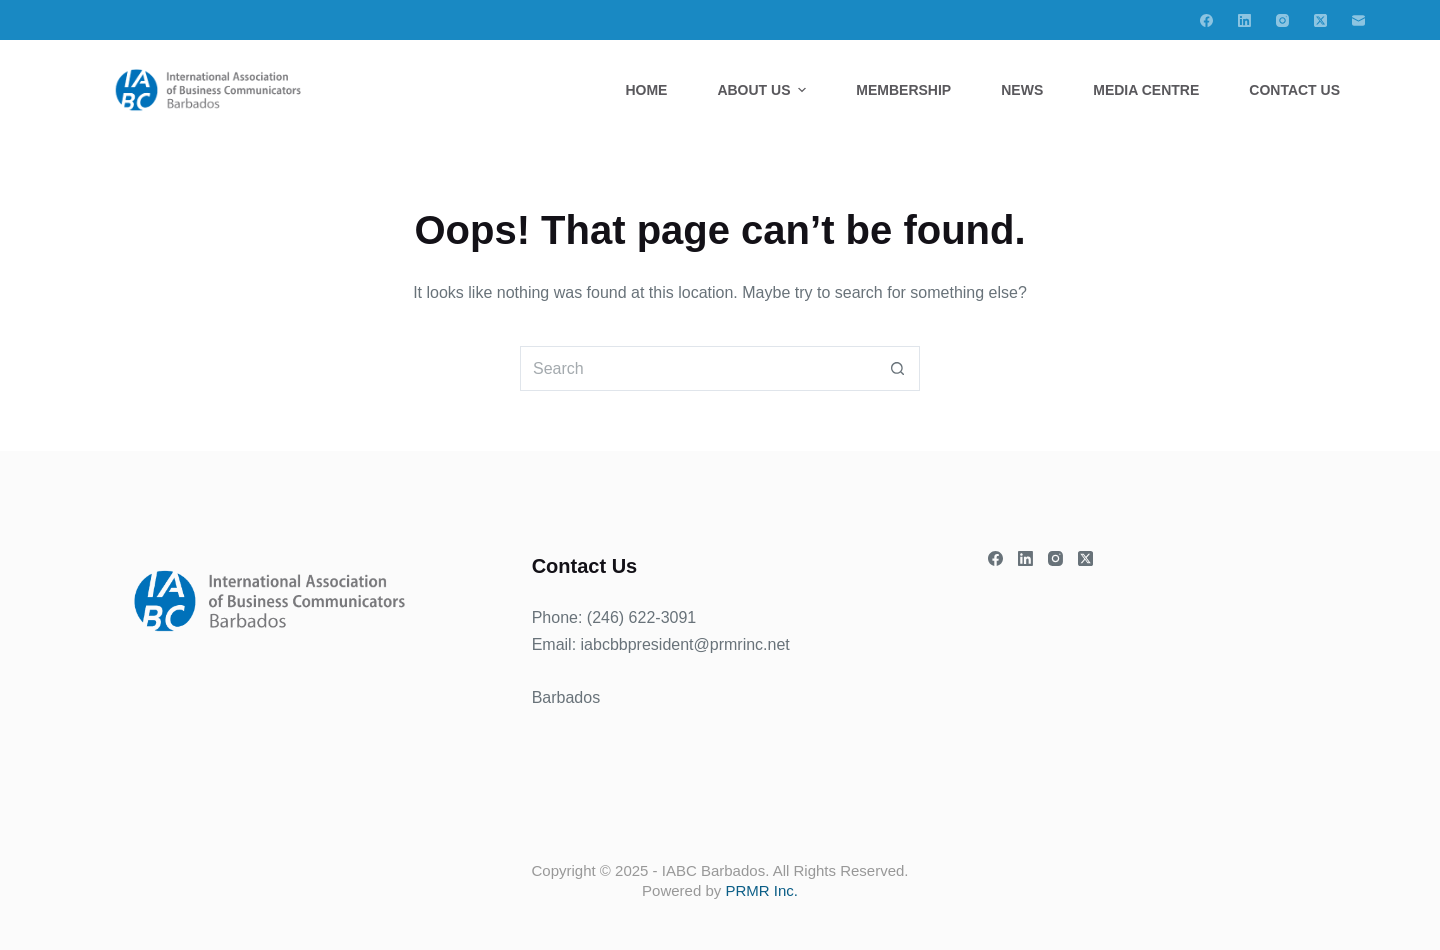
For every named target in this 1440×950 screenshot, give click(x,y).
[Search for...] (697, 368)
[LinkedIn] (1244, 20)
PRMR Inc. (761, 890)
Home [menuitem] (646, 90)
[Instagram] (1282, 20)
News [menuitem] (1022, 90)
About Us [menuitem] (764, 90)
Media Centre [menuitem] (1146, 90)
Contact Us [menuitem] (1294, 90)
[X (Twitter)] (1320, 20)
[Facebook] (1206, 20)
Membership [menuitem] (903, 90)
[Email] (1358, 20)
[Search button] (897, 368)
